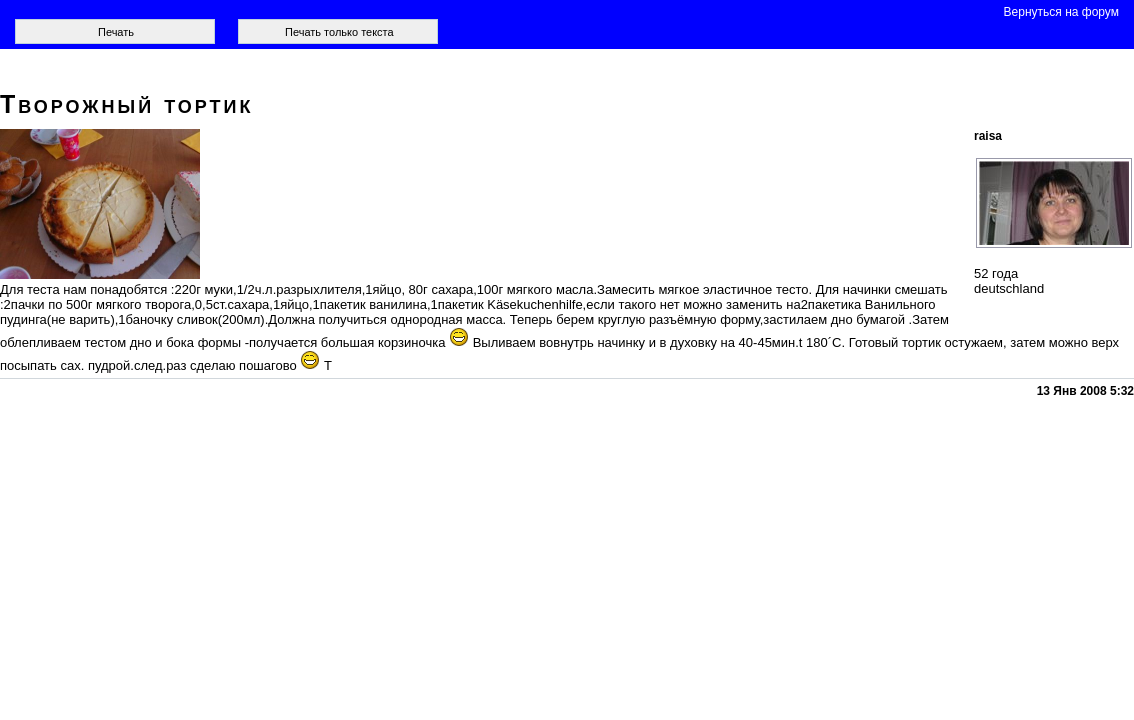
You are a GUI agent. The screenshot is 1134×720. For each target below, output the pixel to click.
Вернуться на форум (1061, 12)
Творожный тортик (126, 104)
